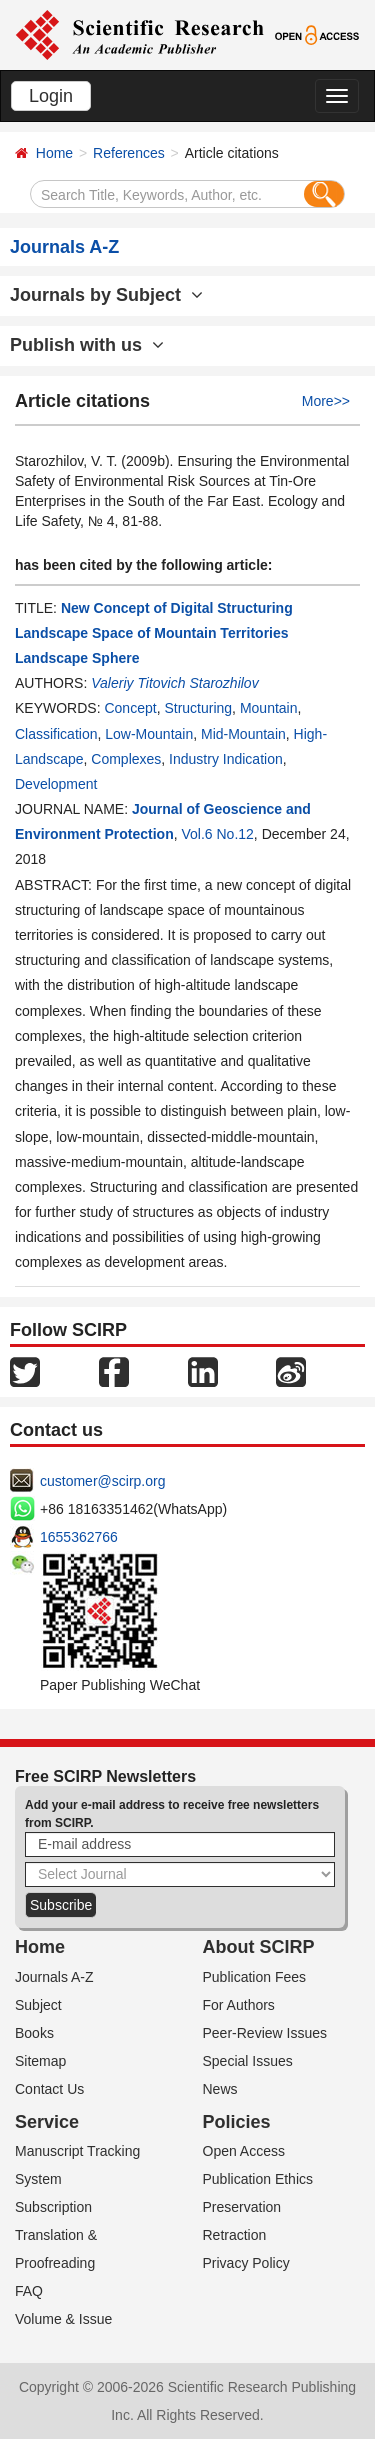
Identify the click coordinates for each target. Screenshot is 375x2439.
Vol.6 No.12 (217, 834)
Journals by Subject (106, 295)
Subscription (53, 2207)
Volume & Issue (63, 2319)
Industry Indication (226, 759)
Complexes (126, 759)
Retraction (235, 2235)
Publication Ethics (258, 2179)
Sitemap (40, 2061)
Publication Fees (255, 1977)
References (129, 153)
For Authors (239, 2005)
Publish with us (87, 345)
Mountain (269, 708)
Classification (56, 734)
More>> (326, 401)
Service (47, 2122)
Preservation (242, 2207)
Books (34, 2033)
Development (56, 784)
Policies (237, 2122)
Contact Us (49, 2089)
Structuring (198, 708)
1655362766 (79, 1537)
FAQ (29, 2291)
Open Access (244, 2151)
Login (51, 96)
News (220, 2089)
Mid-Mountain (243, 734)
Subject (38, 2005)
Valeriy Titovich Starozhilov (174, 683)
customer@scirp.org (102, 1481)
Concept (130, 708)
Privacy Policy (246, 2263)
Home (54, 153)
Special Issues (248, 2061)
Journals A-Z (54, 1977)
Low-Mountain (149, 734)
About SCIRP (259, 1947)
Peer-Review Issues (265, 2033)
